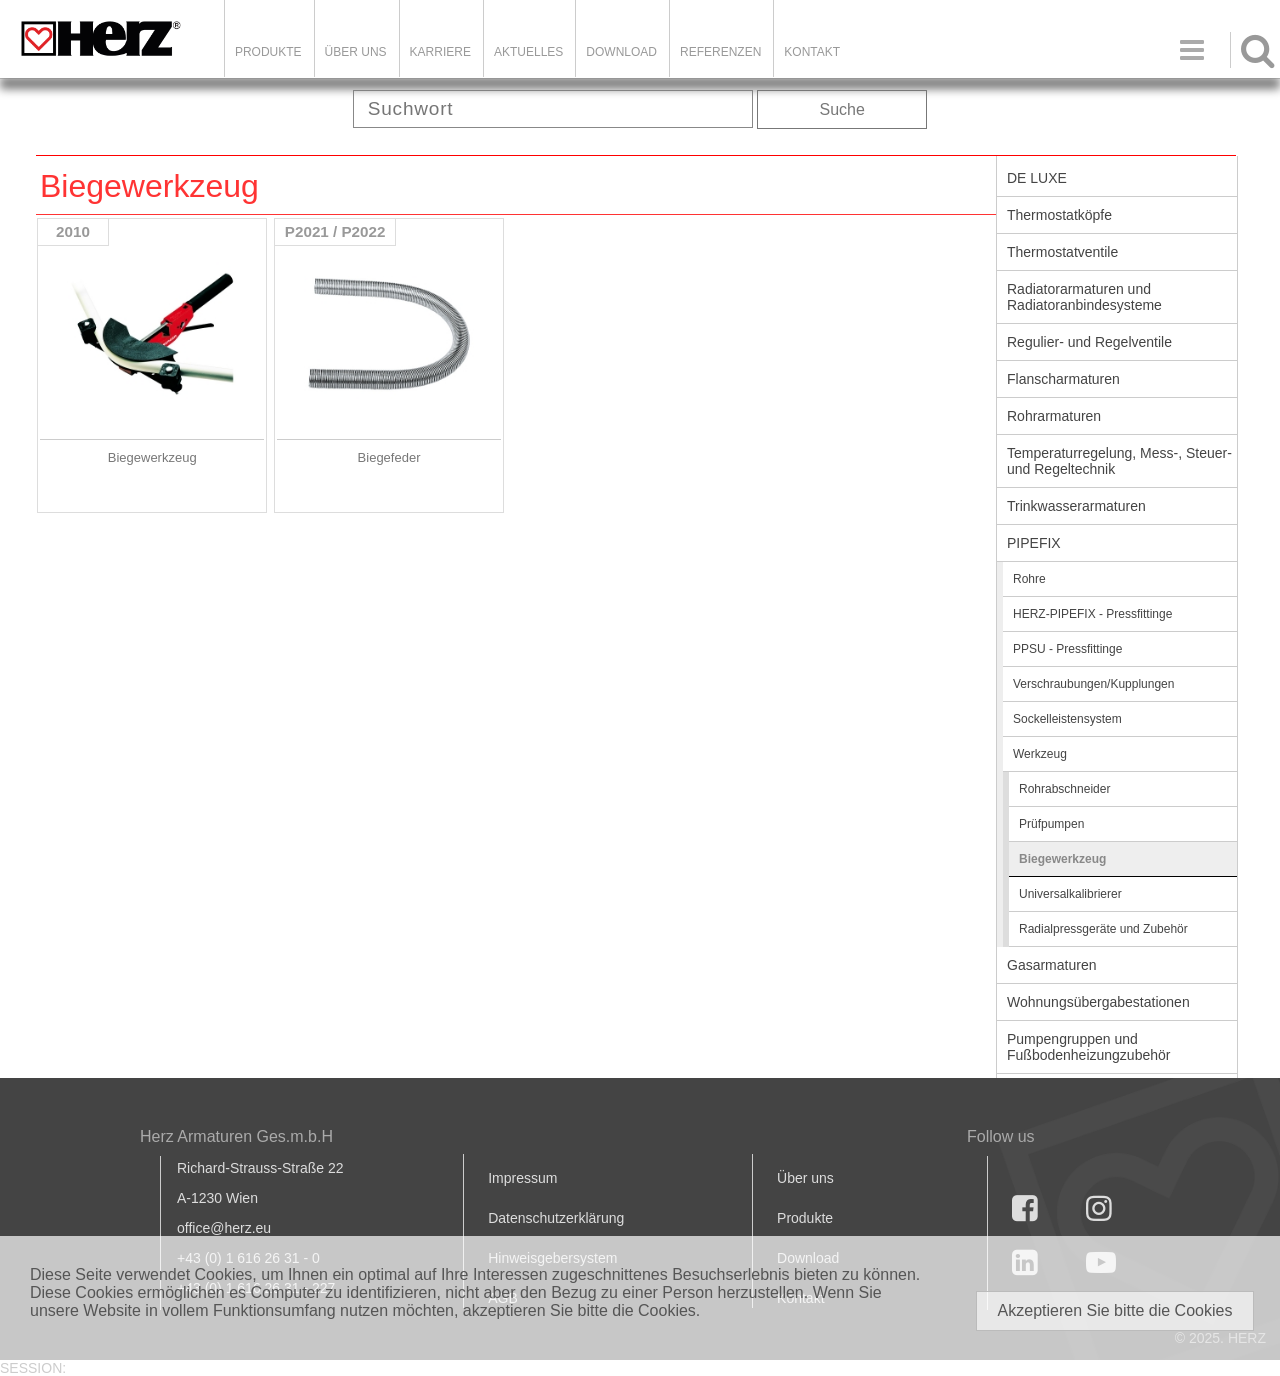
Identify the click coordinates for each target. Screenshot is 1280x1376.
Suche (842, 109)
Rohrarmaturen (1054, 416)
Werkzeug (1040, 754)
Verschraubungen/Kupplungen (1093, 684)
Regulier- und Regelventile (1089, 342)
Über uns (805, 1178)
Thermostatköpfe (1059, 215)
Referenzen (720, 52)
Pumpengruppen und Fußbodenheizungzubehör (1088, 1047)
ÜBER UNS (356, 52)
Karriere (440, 52)
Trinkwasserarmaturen (1076, 506)
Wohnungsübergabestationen (1098, 1002)
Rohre (1029, 579)
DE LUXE (1037, 178)
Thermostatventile (1062, 252)
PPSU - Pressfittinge (1067, 649)
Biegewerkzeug (1062, 859)
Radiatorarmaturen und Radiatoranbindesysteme (1084, 297)
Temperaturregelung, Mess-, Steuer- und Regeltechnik (1119, 461)
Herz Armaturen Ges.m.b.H (236, 1136)
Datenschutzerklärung (556, 1218)
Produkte (268, 52)
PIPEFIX (1034, 543)
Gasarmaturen (1051, 965)
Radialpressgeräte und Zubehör (1103, 929)
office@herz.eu (224, 1228)
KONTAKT (812, 52)
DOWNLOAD (621, 52)
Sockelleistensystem (1067, 719)
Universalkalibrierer (1070, 894)
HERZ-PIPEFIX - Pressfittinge (1092, 614)
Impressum (522, 1178)
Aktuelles (528, 52)
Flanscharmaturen (1063, 379)
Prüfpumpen (1051, 824)
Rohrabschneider (1064, 789)
